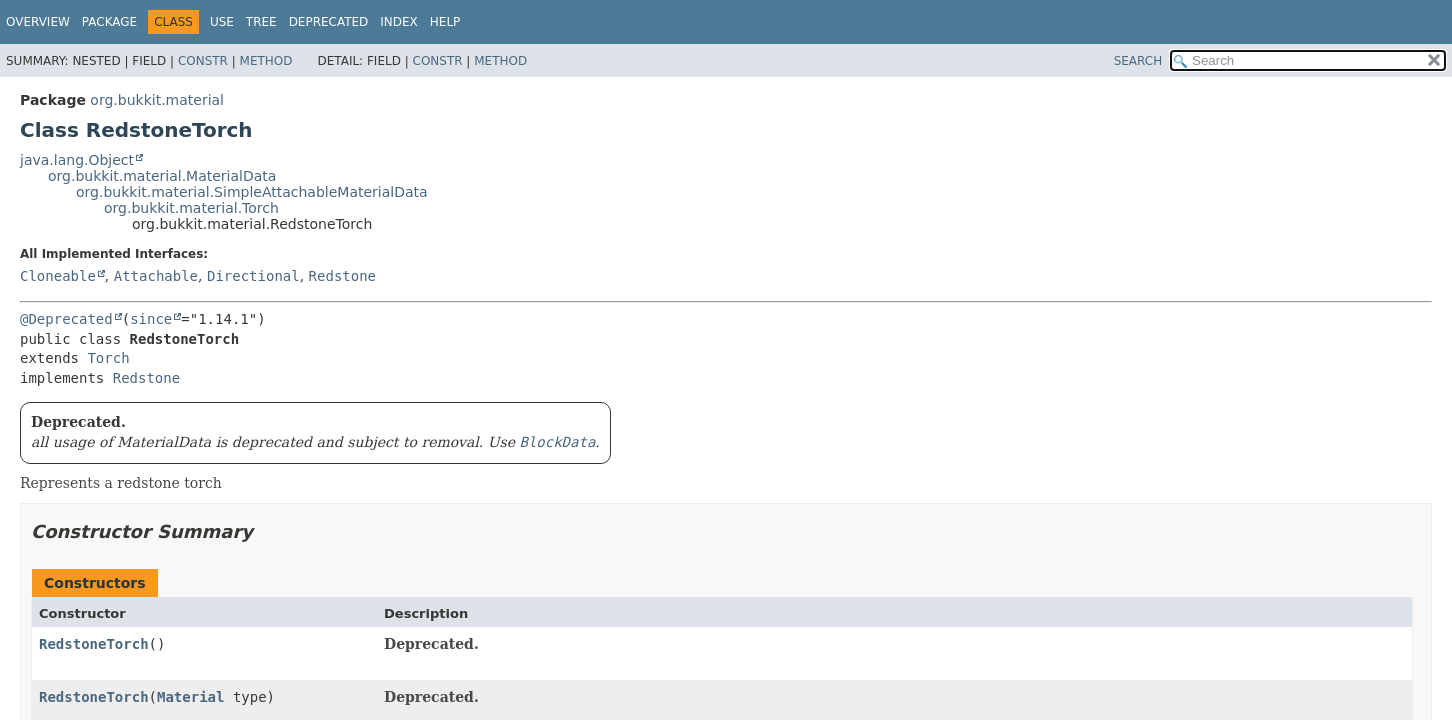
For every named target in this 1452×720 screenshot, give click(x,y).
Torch (108, 358)
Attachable (156, 276)
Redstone (342, 276)
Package (109, 22)
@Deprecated (66, 319)
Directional (253, 276)
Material (190, 697)
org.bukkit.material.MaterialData (162, 176)
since (151, 319)
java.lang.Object (77, 160)
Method (266, 61)
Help (445, 22)
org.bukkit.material (157, 100)
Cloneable (58, 276)
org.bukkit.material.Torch (191, 208)
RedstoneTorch (94, 644)
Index (399, 22)
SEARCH (1138, 61)
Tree (261, 22)
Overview (38, 22)
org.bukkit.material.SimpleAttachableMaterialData (252, 192)
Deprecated (329, 22)
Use (222, 22)
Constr (203, 61)
